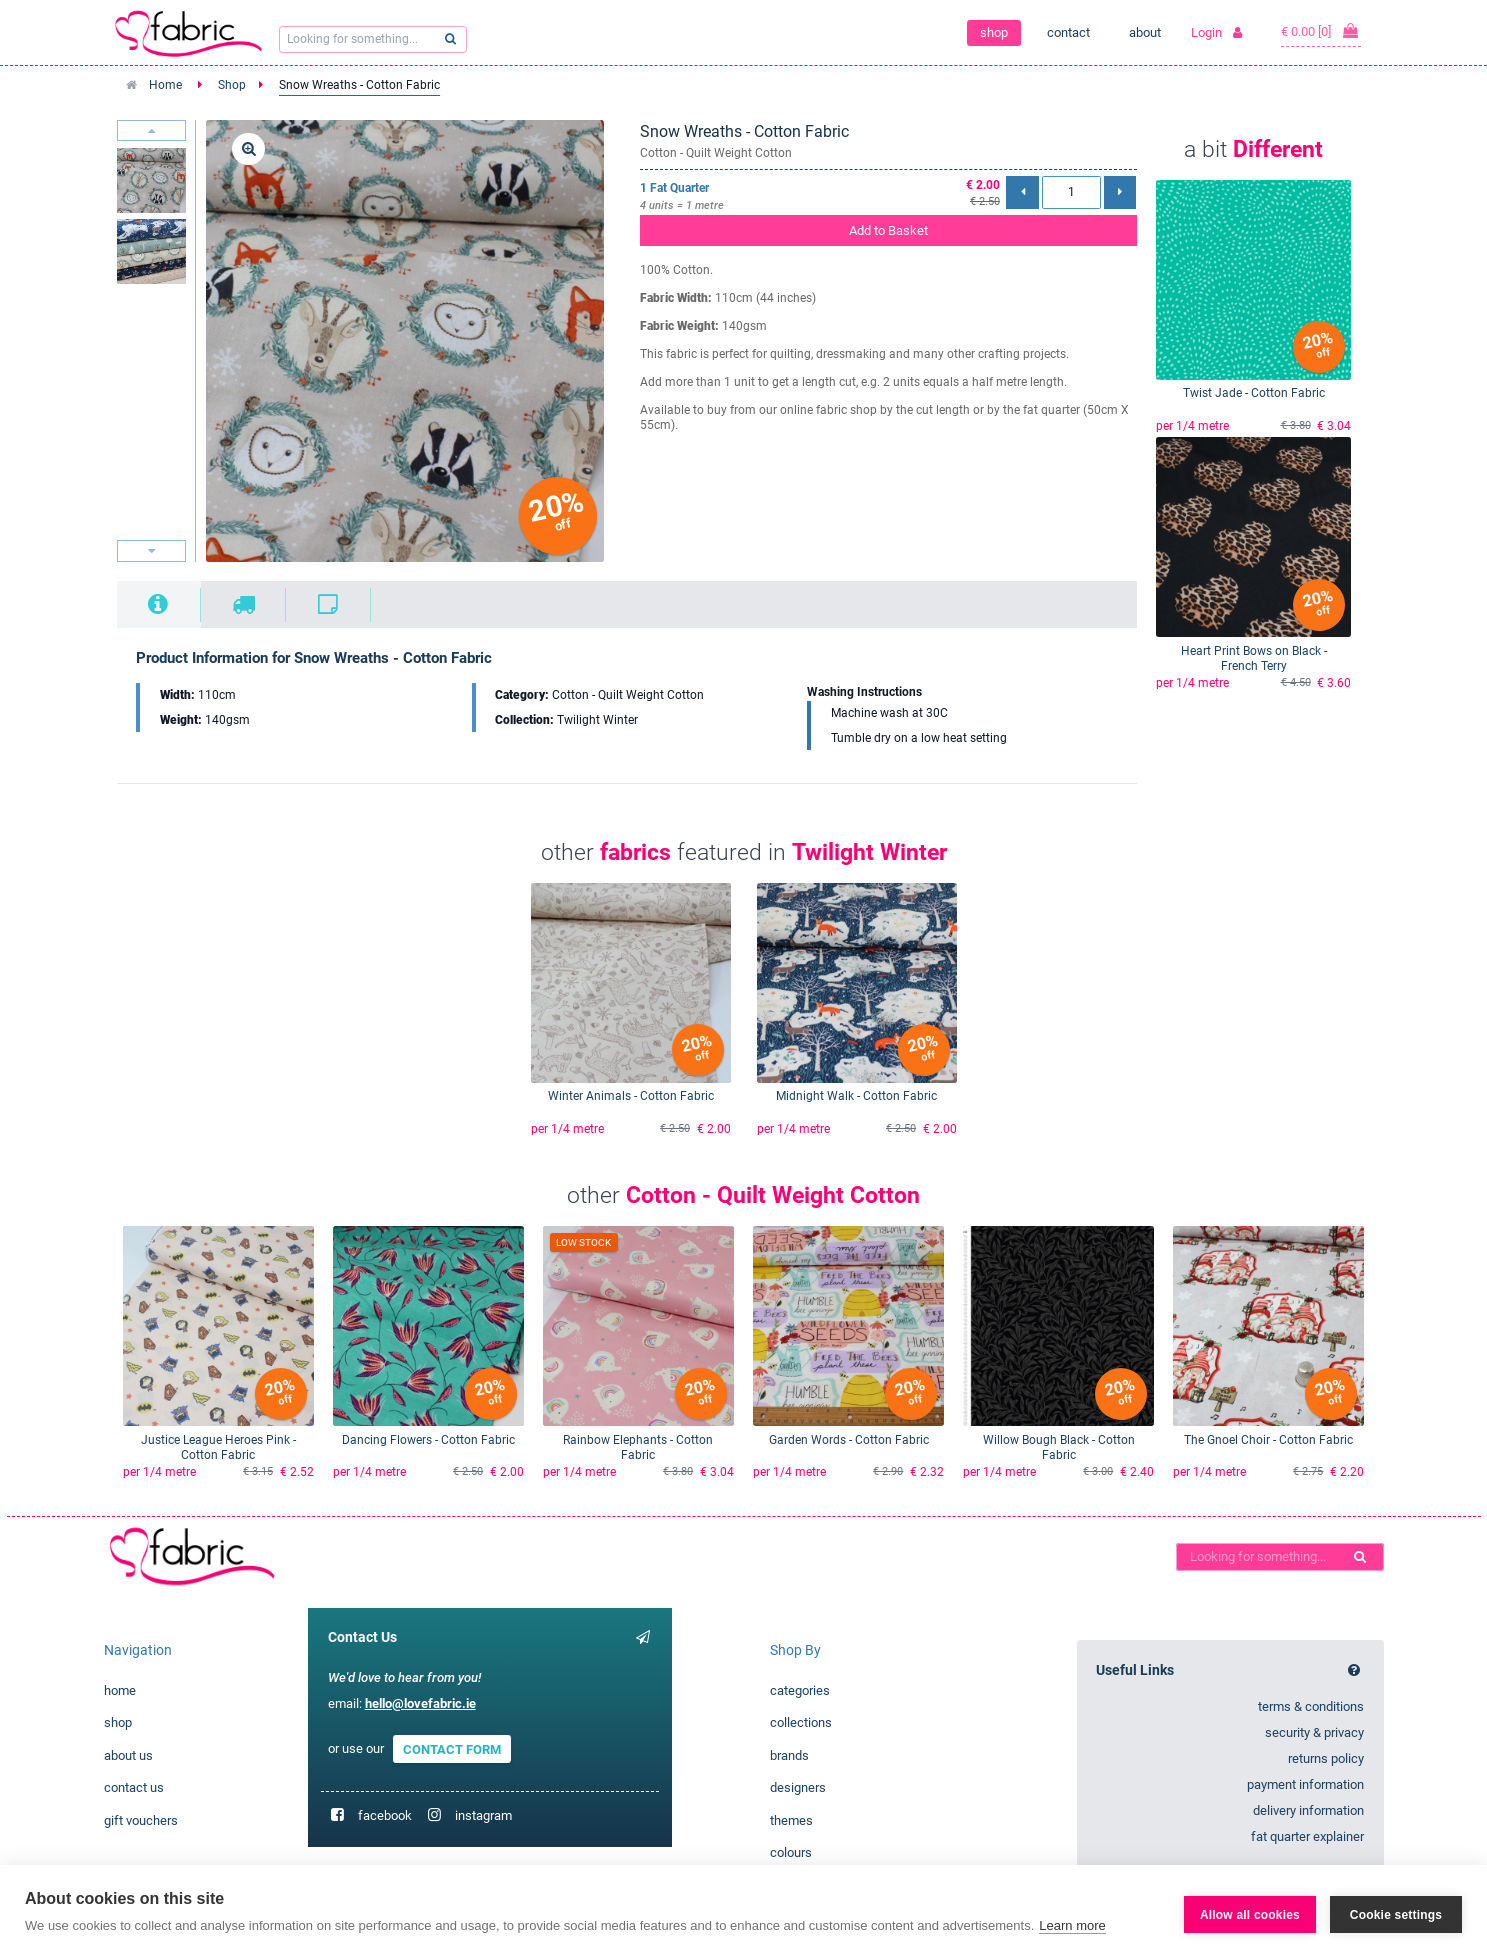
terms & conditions (1311, 1706)
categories (800, 1690)
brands (789, 1755)
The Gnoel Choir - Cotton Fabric (1268, 1440)
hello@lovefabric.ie (420, 1703)
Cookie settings (1396, 1913)
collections (801, 1722)
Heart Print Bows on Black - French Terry (1254, 658)
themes (791, 1820)
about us (128, 1755)
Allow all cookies (1250, 1913)
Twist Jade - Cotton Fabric (1254, 393)
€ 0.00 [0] (1321, 31)
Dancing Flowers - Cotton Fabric (428, 1440)
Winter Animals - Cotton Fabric (631, 1096)
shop (994, 32)
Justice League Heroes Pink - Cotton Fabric (218, 1447)
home (120, 1690)
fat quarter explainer (1307, 1836)
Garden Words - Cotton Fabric (849, 1440)
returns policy (1326, 1758)
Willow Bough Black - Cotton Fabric (1059, 1447)
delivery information (1308, 1810)
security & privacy (1314, 1732)
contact (1068, 32)
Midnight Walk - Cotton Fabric (856, 1096)
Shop (232, 85)
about (1145, 32)
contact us (134, 1787)
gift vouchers (141, 1820)
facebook (385, 1815)
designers (798, 1787)
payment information (1305, 1784)
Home (165, 85)
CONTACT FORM (452, 1748)
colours (791, 1852)
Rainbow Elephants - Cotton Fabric (638, 1447)
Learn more (1072, 1925)
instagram (483, 1815)
